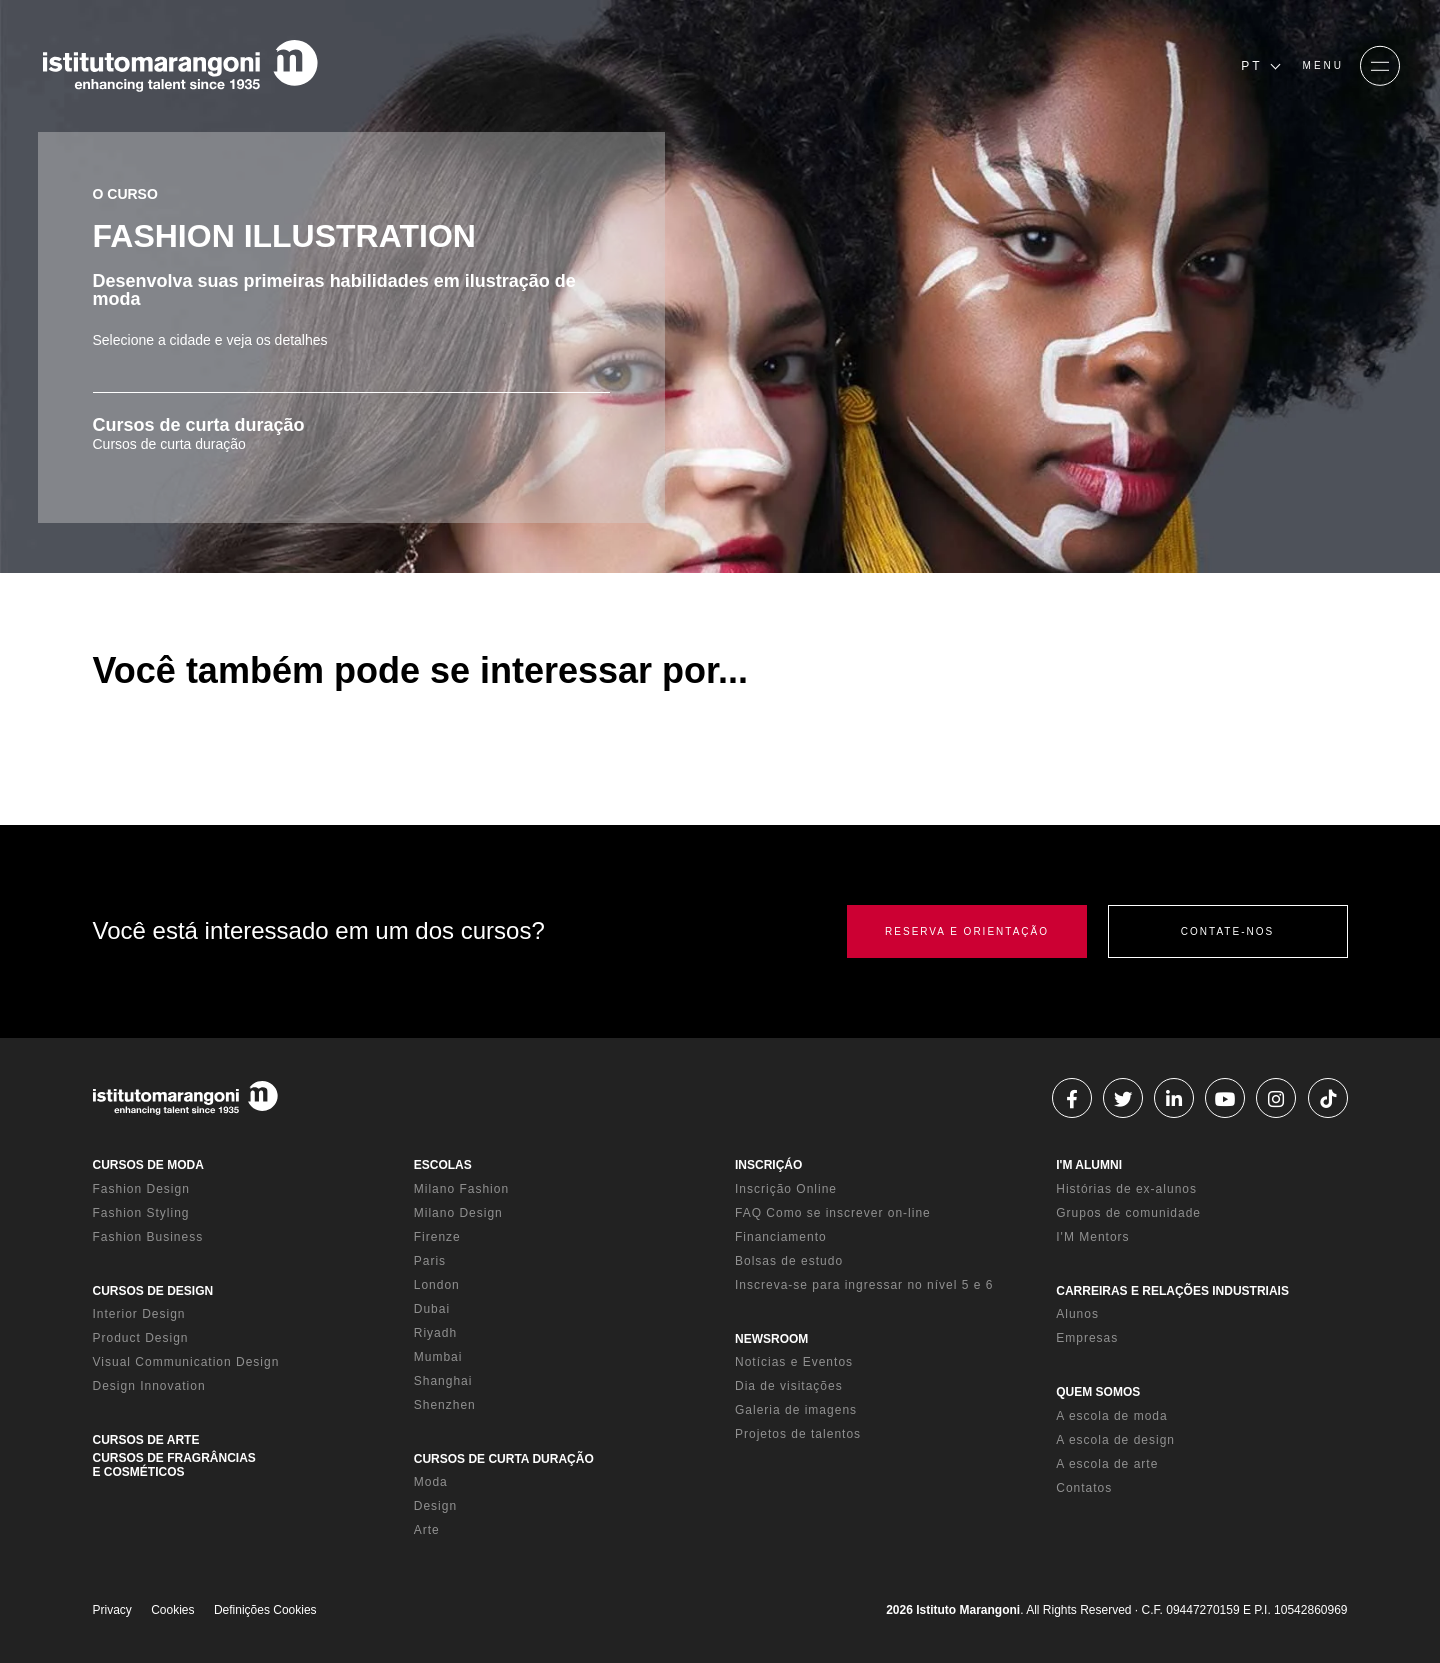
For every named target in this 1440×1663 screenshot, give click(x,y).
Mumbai (438, 1357)
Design (435, 1506)
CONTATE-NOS (1227, 931)
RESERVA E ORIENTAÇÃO (967, 931)
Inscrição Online (786, 1189)
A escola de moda (1111, 1416)
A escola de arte (1107, 1464)
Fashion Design (141, 1189)
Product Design (141, 1338)
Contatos (1084, 1488)
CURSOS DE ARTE (146, 1440)
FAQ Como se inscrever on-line (833, 1213)
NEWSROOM (771, 1339)
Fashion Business (148, 1237)
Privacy (112, 1610)
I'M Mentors (1092, 1237)
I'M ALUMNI (1089, 1165)
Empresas (1087, 1338)
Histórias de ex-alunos (1126, 1189)
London (437, 1285)
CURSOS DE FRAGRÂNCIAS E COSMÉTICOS (174, 1465)
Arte (427, 1530)
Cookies (172, 1610)
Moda (431, 1482)
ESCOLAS (443, 1165)
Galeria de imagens (796, 1410)
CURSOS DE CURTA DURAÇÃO (504, 1459)
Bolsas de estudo (789, 1261)
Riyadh (435, 1333)
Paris (430, 1261)
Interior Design (139, 1314)
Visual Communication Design (186, 1362)
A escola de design (1115, 1440)
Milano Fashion (461, 1189)
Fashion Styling (141, 1213)
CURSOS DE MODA (148, 1165)
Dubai (432, 1309)
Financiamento (781, 1237)
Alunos (1077, 1314)
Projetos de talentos (798, 1434)
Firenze (437, 1237)
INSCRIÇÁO (768, 1165)
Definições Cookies (265, 1610)
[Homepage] (180, 66)
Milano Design (458, 1213)
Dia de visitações (789, 1386)
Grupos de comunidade (1128, 1213)
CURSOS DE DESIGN (153, 1291)
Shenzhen (445, 1405)
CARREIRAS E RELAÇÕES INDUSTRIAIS (1172, 1291)
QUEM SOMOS (1098, 1392)
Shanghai (443, 1381)
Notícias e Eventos (794, 1362)
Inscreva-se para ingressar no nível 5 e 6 (864, 1285)
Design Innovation (149, 1386)
